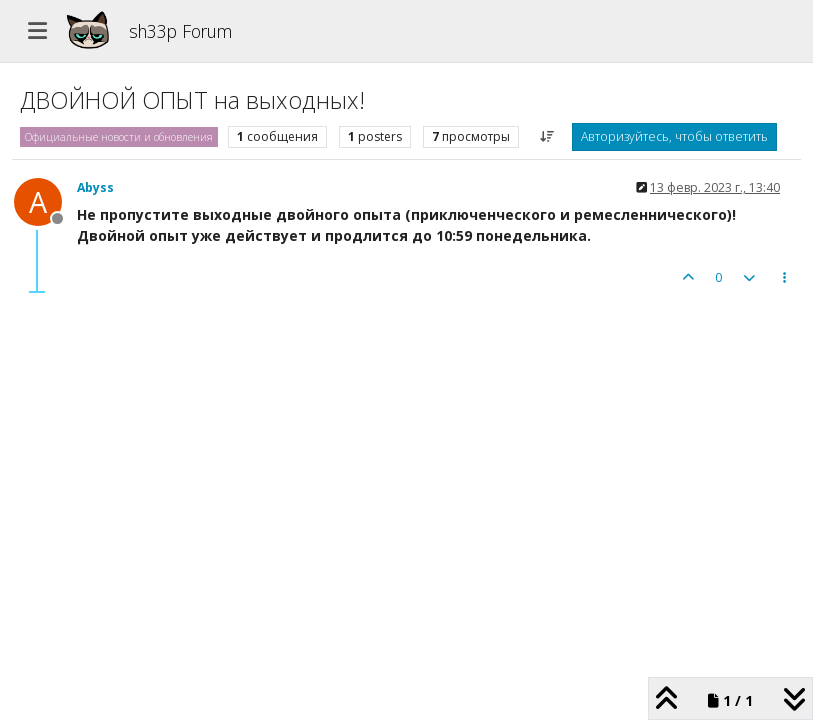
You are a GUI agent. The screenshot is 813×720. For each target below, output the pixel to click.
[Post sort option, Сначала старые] (547, 137)
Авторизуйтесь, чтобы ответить (674, 136)
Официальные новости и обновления (119, 137)
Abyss (95, 187)
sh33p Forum (180, 31)
